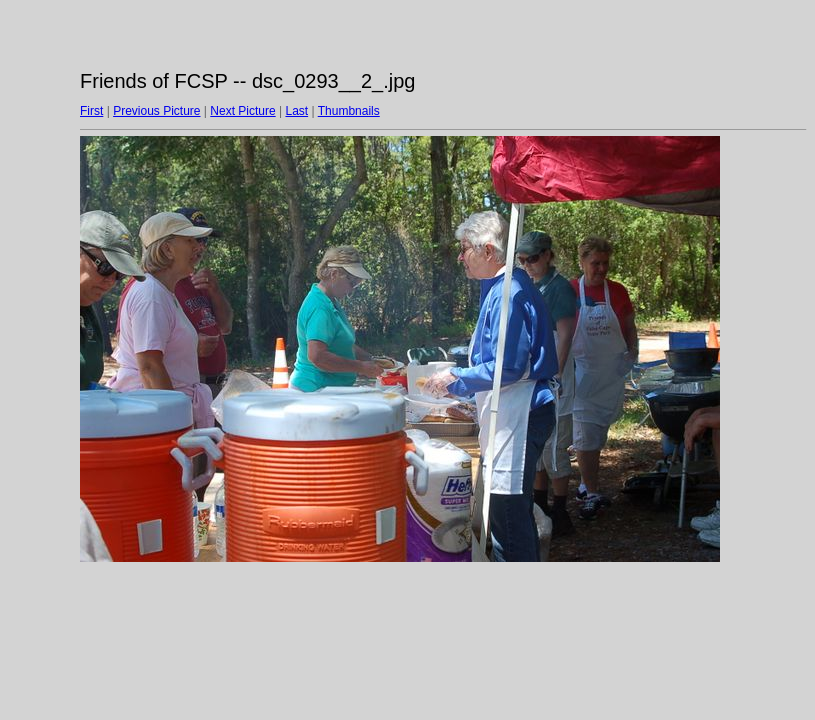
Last (296, 111)
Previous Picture (156, 111)
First (91, 111)
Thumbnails (349, 111)
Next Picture (242, 111)
